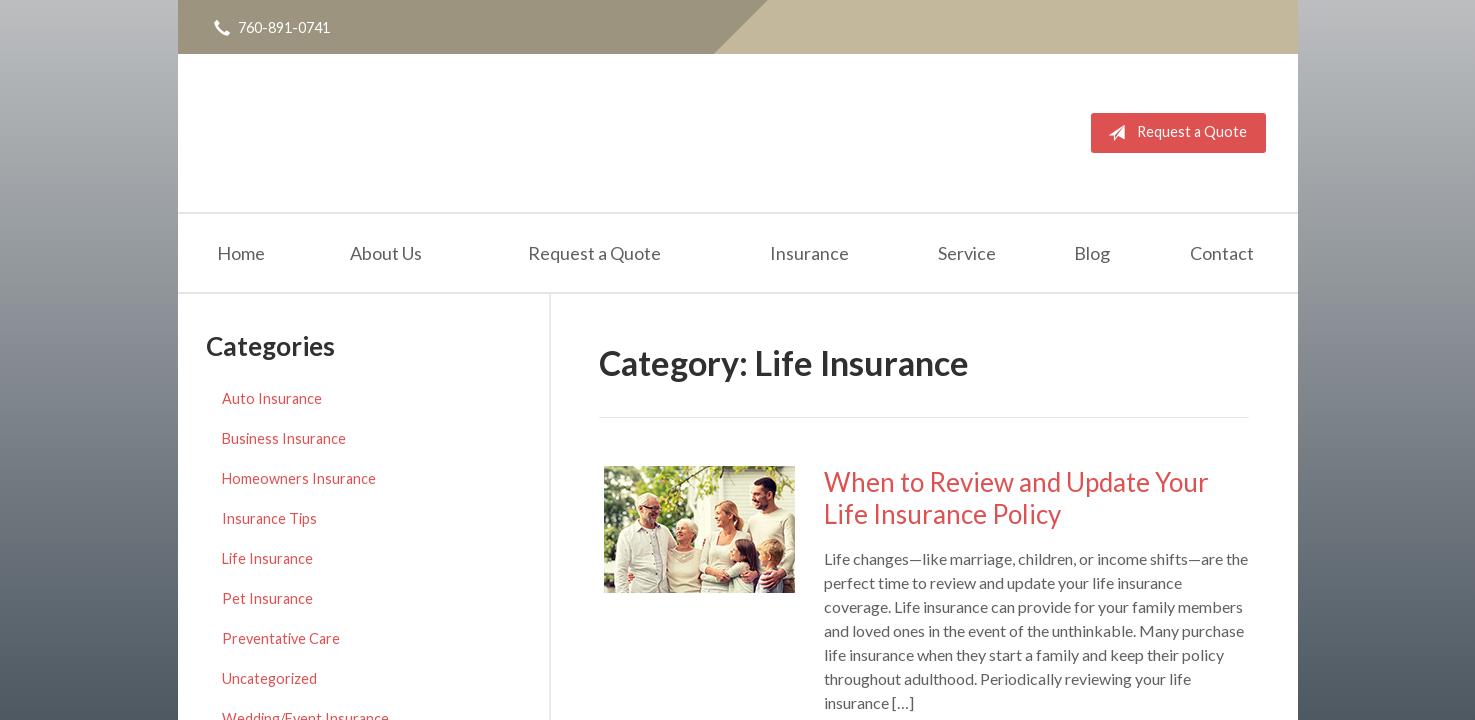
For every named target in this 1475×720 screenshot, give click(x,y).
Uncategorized (269, 678)
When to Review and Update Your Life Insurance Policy (1016, 498)
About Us (386, 253)
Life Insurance (267, 558)
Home (241, 253)
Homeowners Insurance (299, 478)
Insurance (809, 253)
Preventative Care (281, 638)
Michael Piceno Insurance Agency (398, 133)
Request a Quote (1173, 133)
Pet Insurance (267, 598)
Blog (1092, 253)
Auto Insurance (272, 398)
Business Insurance (284, 438)
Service (967, 253)
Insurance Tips (269, 518)
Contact (1222, 253)
